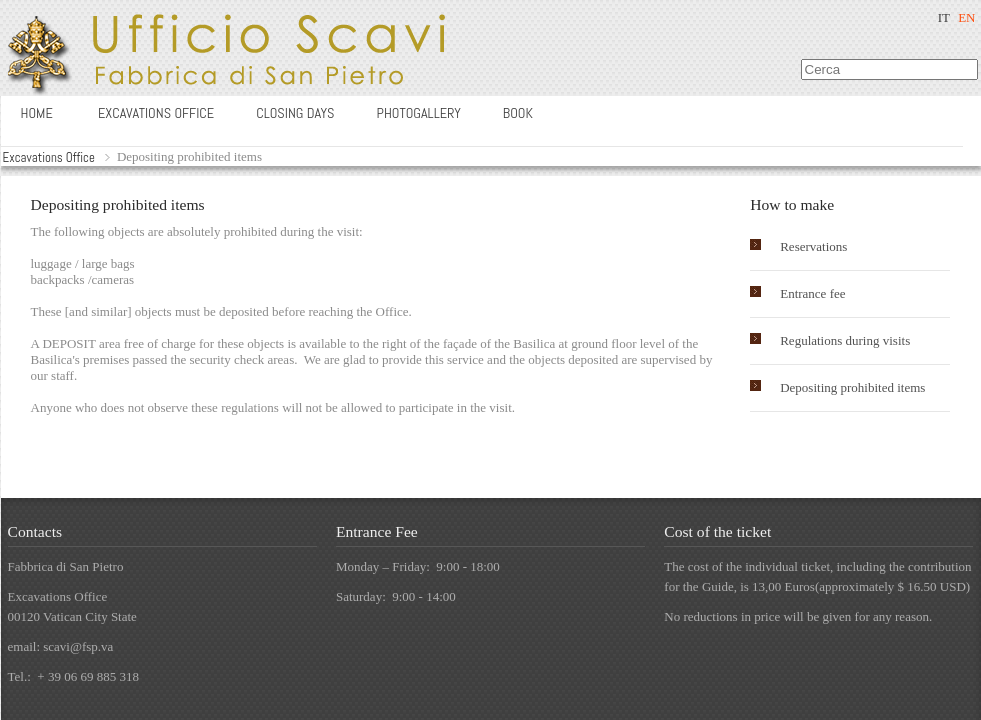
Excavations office (156, 113)
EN (966, 17)
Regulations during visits (845, 340)
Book (518, 113)
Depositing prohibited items (852, 387)
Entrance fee (812, 293)
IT (944, 17)
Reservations (813, 246)
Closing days (295, 113)
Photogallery (419, 113)
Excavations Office (49, 157)
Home (37, 113)
